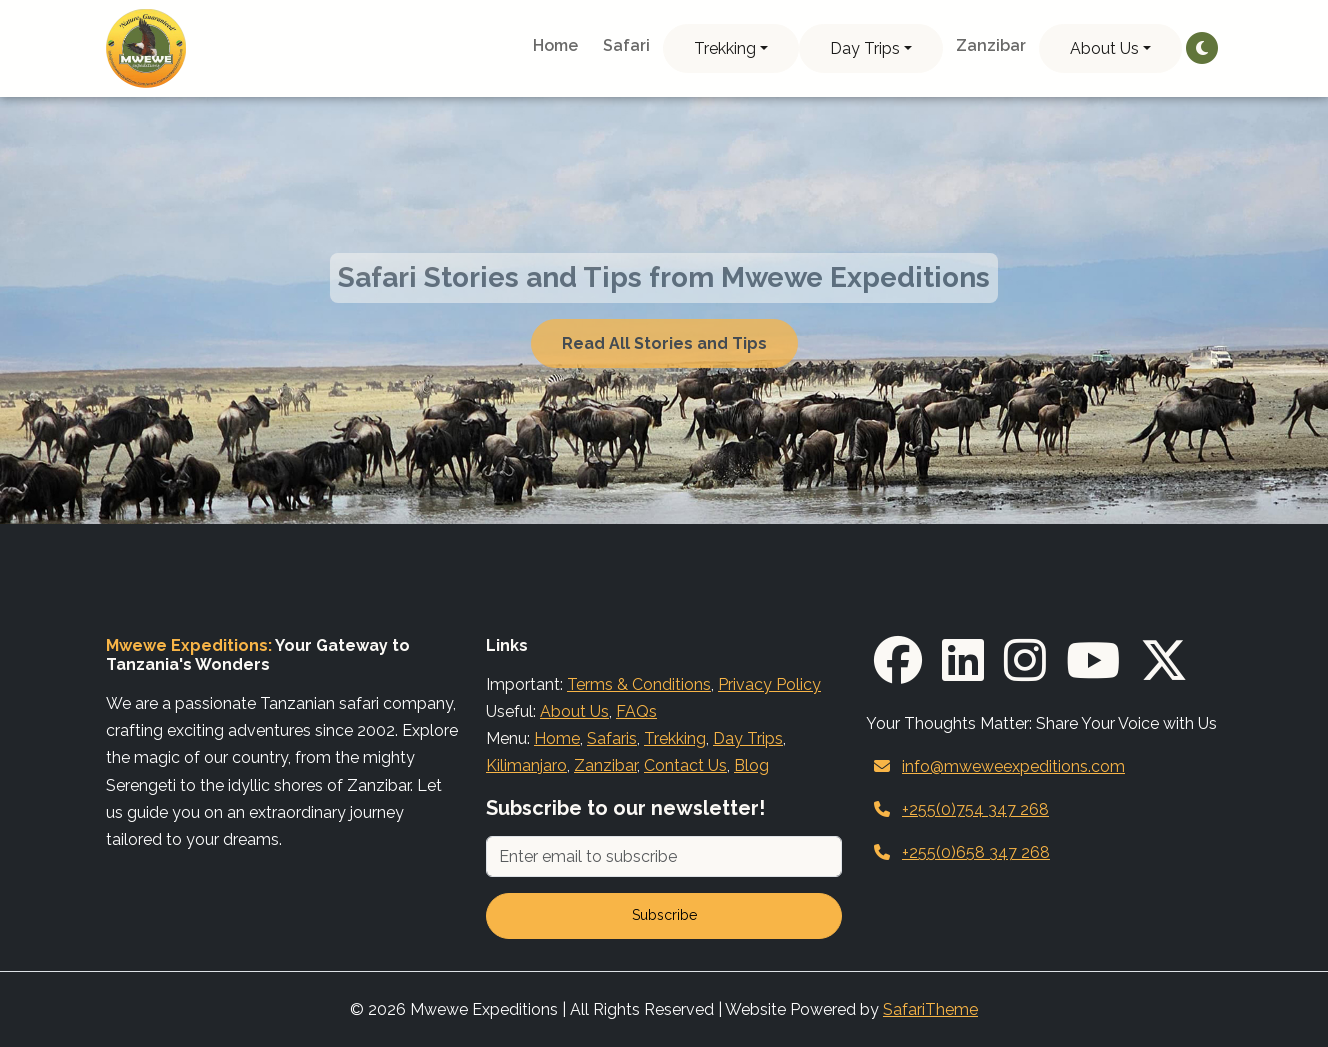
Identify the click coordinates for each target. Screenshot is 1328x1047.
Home (555, 45)
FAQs (636, 711)
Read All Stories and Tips (664, 343)
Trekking (725, 48)
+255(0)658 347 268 (976, 852)
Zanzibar (991, 45)
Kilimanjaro (526, 765)
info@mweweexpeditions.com (1013, 766)
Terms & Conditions (639, 684)
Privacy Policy (769, 684)
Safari (626, 45)
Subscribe (664, 915)
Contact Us (685, 765)
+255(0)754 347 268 (975, 809)
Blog (751, 765)
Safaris (612, 738)
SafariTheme (930, 1009)
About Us (1104, 48)
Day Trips (865, 48)
